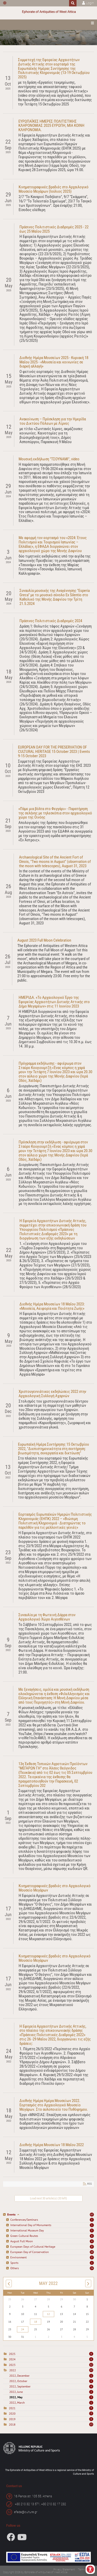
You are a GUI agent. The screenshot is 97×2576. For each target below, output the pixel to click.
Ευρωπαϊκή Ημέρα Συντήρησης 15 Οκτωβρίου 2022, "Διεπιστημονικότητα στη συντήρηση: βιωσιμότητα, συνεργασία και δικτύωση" (53, 1448)
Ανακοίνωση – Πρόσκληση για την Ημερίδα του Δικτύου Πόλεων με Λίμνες (52, 421)
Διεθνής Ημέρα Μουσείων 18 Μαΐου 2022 (51, 2144)
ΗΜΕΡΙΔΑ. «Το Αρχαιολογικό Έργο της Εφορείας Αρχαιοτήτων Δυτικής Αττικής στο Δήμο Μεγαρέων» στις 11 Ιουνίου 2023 (54, 1002)
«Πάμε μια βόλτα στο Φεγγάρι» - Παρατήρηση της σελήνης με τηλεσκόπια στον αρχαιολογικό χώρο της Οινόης (55, 813)
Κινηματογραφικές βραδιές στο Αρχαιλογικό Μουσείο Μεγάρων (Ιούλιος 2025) (54, 189)
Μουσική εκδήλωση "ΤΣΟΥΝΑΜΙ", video (49, 459)
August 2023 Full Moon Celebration (44, 940)
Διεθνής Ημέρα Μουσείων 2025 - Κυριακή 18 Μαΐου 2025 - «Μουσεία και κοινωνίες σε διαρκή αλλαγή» (53, 362)
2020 (12, 2413)
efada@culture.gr (25, 2512)
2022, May (51, 2397)
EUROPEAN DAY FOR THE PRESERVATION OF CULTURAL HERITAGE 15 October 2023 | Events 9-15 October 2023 (54, 751)
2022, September (51, 2386)
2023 (12, 2365)
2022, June (51, 2392)
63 (92, 2214)
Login (90, 3)
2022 (12, 2370)
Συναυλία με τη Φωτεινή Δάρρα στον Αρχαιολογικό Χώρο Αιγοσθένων (46, 1617)
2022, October (51, 2381)
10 (92, 2252)
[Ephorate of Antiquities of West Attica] (49, 11)
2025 (12, 2354)
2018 (12, 2424)
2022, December (51, 2376)
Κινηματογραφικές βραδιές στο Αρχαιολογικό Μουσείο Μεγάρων (55, 1888)
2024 (12, 2359)
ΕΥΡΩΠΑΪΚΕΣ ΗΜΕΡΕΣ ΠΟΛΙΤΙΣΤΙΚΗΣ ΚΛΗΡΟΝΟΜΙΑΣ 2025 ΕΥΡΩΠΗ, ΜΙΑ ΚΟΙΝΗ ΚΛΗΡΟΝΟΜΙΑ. (51, 125)
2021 (12, 2408)
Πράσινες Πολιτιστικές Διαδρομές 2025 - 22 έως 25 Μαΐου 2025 (54, 229)
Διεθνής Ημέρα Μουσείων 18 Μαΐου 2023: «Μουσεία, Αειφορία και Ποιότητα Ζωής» (52, 1306)
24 (92, 2268)
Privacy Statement (64, 2569)
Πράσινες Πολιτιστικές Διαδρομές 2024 (50, 620)
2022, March (51, 2402)
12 (48, 2314)
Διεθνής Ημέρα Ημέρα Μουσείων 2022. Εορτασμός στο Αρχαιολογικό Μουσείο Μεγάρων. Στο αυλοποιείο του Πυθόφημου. (53, 2105)
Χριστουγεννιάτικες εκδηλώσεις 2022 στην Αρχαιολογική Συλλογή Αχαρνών (52, 1393)
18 (35, 2321)
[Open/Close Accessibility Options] (90, 2569)
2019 (12, 2419)
